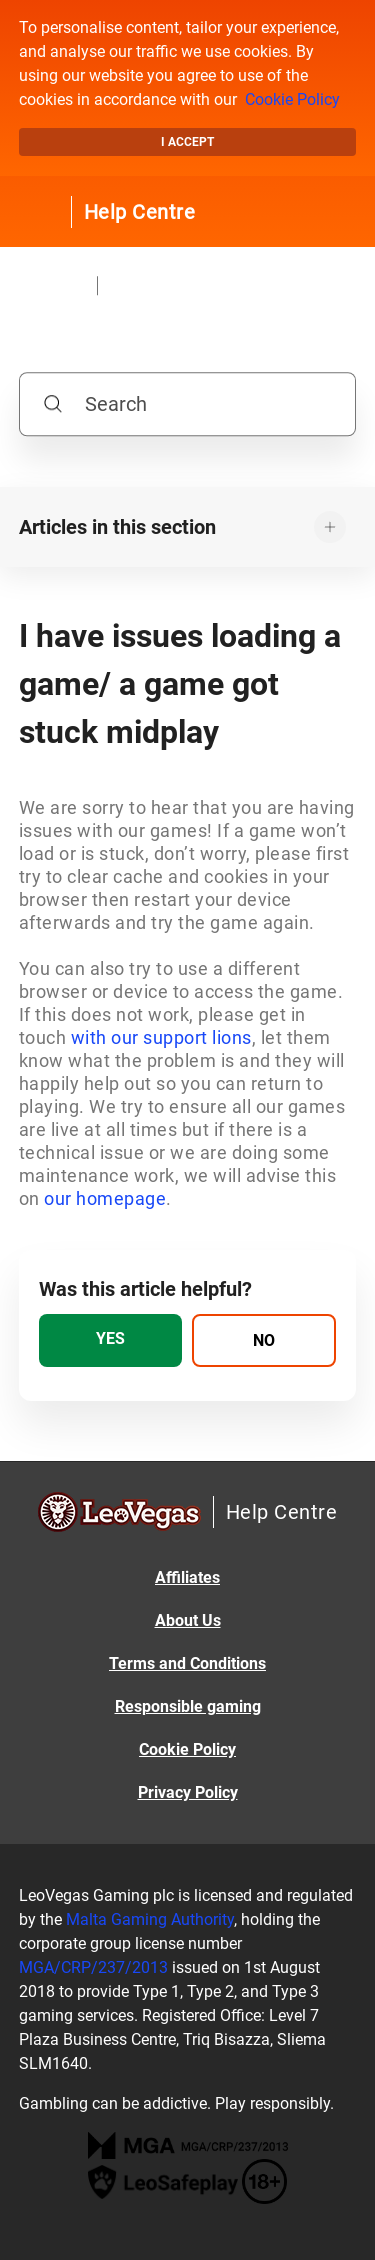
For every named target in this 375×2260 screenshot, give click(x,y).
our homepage (105, 1198)
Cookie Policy (292, 99)
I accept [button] (187, 142)
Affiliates (187, 1577)
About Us (188, 1620)
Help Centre (140, 212)
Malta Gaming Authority (150, 1919)
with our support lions (161, 1037)
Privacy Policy (188, 1792)
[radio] (111, 1340)
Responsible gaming (188, 1706)
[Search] (188, 404)
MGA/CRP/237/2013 (93, 1967)
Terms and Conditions (187, 1663)
